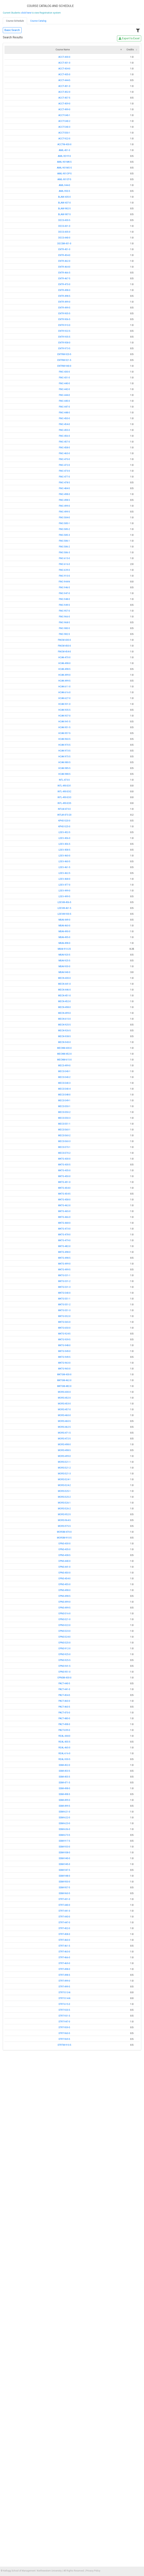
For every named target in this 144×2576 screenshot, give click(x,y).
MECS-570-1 (61, 1428)
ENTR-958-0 (61, 416)
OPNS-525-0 (61, 2052)
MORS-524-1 (61, 1846)
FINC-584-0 (61, 636)
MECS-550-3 (61, 1391)
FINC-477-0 (61, 585)
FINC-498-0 (61, 607)
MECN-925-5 (61, 1274)
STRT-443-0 (61, 2396)
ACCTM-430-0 (61, 167)
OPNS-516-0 (61, 2015)
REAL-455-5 (61, 2176)
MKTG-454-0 (61, 1480)
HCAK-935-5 (61, 878)
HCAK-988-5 (61, 959)
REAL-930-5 (61, 2198)
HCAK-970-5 (61, 922)
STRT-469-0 (61, 2455)
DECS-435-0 (61, 277)
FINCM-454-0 (61, 805)
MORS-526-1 (61, 1876)
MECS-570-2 (61, 1435)
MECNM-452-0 (61, 1311)
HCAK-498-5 (61, 827)
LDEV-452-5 (61, 1032)
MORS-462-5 (61, 1780)
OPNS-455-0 (61, 1978)
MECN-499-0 (61, 1259)
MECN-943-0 (61, 1296)
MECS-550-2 (61, 1384)
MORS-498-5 (61, 1810)
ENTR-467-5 (61, 335)
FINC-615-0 (61, 687)
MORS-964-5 (61, 1898)
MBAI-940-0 (61, 1208)
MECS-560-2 (61, 1413)
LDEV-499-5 (61, 1113)
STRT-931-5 (61, 2521)
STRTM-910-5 (61, 2558)
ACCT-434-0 (61, 71)
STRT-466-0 (61, 2448)
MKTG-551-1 (61, 1619)
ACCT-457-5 (61, 108)
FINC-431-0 (61, 460)
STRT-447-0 (61, 2404)
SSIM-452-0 (61, 2206)
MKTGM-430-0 (61, 1714)
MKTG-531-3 (61, 1604)
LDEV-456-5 (61, 1047)
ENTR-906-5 (61, 387)
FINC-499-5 (61, 629)
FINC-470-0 (61, 563)
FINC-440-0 (61, 467)
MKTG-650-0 (61, 1656)
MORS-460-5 (61, 1773)
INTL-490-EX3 (61, 988)
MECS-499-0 (61, 1325)
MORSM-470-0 (61, 1912)
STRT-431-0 (61, 2374)
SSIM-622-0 (61, 2272)
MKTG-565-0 (61, 1648)
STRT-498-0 (61, 2462)
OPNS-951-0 (61, 2088)
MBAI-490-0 (61, 1157)
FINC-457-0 (61, 541)
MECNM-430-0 (61, 1303)
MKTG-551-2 (61, 1626)
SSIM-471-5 (61, 2228)
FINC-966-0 (61, 761)
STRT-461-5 (61, 2433)
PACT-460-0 (61, 2125)
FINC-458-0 (61, 548)
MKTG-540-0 (61, 1612)
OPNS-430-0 (61, 1927)
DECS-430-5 (61, 262)
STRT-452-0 (61, 2411)
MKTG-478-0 (61, 1538)
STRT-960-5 (61, 2543)
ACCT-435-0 (61, 79)
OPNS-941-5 (61, 2081)
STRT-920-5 (61, 2514)
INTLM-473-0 (61, 1003)
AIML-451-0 (61, 174)
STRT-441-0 (61, 2389)
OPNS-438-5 (61, 1942)
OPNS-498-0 (61, 1986)
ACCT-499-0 (61, 123)
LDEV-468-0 (61, 1091)
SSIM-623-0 (61, 2279)
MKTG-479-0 (61, 1546)
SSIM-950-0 (61, 2352)
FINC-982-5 (61, 783)
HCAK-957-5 (61, 907)
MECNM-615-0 (61, 1318)
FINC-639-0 (61, 702)
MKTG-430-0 (61, 1443)
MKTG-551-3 (61, 1634)
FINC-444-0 (61, 482)
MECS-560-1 (61, 1406)
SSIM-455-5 (61, 2220)
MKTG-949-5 (61, 1692)
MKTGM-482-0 (61, 1729)
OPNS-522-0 (61, 2030)
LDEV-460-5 (61, 1069)
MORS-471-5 (61, 1788)
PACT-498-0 (61, 2154)
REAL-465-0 (61, 2184)
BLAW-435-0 (61, 233)
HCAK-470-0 (61, 812)
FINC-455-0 (61, 526)
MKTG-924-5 (61, 1663)
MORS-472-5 (61, 1795)
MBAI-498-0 (61, 1171)
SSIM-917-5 (61, 2301)
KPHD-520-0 (61, 1017)
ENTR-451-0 (61, 299)
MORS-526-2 (61, 1883)
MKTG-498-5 (61, 1568)
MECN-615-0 (61, 1267)
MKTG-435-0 (61, 1457)
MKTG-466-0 (61, 1516)
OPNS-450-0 (61, 1964)
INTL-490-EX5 (61, 995)
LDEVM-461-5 (61, 1127)
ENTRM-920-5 (61, 431)
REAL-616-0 (61, 2191)
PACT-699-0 (61, 2162)
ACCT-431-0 (61, 64)
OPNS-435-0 (61, 1934)
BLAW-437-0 (61, 240)
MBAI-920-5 (61, 1186)
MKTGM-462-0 (61, 1722)
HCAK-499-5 (61, 841)
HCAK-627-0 (61, 863)
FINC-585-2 (61, 651)
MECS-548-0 (61, 1362)
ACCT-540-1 (61, 130)
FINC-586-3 (61, 680)
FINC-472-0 (61, 570)
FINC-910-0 (61, 709)
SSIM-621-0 (61, 2264)
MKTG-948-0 (61, 1678)
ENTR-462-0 (61, 313)
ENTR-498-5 (61, 357)
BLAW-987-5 (61, 255)
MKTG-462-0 (61, 1502)
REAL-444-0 (61, 2169)
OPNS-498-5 (61, 1993)
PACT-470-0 (61, 2140)
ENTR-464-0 (61, 321)
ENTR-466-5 (61, 328)
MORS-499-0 (61, 1817)
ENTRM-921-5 (61, 438)
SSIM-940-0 (61, 2323)
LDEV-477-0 (61, 1098)
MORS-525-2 (61, 1868)
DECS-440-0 (61, 284)
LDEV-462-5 (61, 1083)
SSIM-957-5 (61, 2360)
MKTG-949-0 (61, 1685)
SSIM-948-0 (61, 2345)
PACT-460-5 (61, 2132)
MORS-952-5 (61, 1890)
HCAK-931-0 (61, 871)
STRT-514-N (61, 2499)
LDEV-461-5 (61, 1076)
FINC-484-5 (61, 599)
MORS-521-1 (61, 1824)
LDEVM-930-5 (61, 1135)
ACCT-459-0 (61, 115)
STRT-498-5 (61, 2470)
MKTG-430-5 (61, 1450)
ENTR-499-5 (61, 372)
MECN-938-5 (61, 1289)
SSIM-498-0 (61, 2235)
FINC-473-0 (61, 577)
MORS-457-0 (61, 1758)
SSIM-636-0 (61, 2286)
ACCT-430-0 (61, 57)
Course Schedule (15, 21)
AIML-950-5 (61, 225)
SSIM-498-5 (61, 2242)
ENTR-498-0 (61, 350)
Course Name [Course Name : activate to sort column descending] (59, 49)
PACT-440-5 (61, 2103)
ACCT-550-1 (61, 152)
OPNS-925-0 (61, 2066)
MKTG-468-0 (61, 1524)
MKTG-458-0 (61, 1494)
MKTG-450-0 (61, 1465)
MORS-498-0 (61, 1802)
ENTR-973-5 (61, 423)
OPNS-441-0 (61, 1956)
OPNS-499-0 (61, 2000)
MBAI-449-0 (61, 1142)
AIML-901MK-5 (61, 189)
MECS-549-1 (61, 1369)
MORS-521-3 (61, 1839)
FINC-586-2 (61, 673)
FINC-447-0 (61, 497)
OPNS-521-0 (61, 2022)
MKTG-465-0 (61, 1509)
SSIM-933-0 (61, 2308)
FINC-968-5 (61, 768)
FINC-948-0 (61, 739)
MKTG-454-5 (61, 1487)
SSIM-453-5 (61, 2213)
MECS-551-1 (61, 1399)
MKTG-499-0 (61, 1575)
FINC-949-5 (61, 746)
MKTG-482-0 (61, 1553)
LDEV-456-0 (61, 1039)
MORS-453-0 (61, 1751)
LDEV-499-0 (61, 1105)
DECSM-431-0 (61, 291)
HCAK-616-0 (61, 856)
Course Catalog (38, 21)
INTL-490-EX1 (61, 973)
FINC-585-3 (61, 658)
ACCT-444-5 (61, 86)
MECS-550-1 (61, 1377)
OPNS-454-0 (61, 1971)
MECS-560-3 (61, 1421)
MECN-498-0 (61, 1252)
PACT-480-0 (61, 2147)
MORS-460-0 (61, 1766)
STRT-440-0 (61, 2382)
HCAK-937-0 (61, 885)
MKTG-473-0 (61, 1531)
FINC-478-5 (61, 592)
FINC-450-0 (61, 511)
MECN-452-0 (61, 1245)
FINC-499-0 (61, 621)
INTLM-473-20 (61, 1010)
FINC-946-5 (61, 724)
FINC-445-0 (61, 489)
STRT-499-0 (61, 2477)
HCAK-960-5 (61, 915)
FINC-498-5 (61, 614)
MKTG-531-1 (61, 1590)
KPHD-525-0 (61, 1025)
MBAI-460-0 (61, 1149)
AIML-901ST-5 (61, 211)
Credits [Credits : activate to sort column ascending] (123, 49)
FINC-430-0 (61, 453)
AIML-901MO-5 (60, 196)
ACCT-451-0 (61, 93)
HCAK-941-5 (61, 893)
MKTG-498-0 (61, 1560)
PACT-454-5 (61, 2118)
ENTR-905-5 (61, 379)
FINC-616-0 (61, 695)
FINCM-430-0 (61, 790)
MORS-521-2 (61, 1832)
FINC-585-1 (61, 643)
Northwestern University (49, 2570)
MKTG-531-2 (61, 1597)
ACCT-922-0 (61, 159)
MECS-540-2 (61, 1340)
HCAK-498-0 (61, 819)
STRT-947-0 (61, 2528)
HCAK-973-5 (61, 929)
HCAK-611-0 (61, 849)
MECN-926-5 (61, 1281)
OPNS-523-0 (61, 2037)
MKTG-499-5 (61, 1582)
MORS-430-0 (61, 1736)
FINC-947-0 (61, 731)
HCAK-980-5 (61, 944)
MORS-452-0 (61, 1744)
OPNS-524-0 (61, 2044)
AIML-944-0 (61, 218)
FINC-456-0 (61, 533)
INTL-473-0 (61, 966)
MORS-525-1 (61, 1861)
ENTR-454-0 (61, 306)
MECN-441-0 (61, 1223)
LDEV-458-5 (61, 1054)
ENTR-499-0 (61, 365)
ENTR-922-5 (61, 401)
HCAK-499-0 (61, 834)
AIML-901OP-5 (61, 203)
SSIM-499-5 (61, 2257)
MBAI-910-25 (61, 1179)
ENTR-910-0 (61, 394)
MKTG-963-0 (61, 1700)
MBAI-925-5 (61, 1193)
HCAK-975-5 (61, 937)
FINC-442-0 (61, 475)
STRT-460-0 (61, 2426)
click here (26, 12)
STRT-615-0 (61, 2506)
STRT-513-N (61, 2492)
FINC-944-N (61, 717)
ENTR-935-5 (61, 409)
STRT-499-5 (61, 2484)
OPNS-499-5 (61, 2008)
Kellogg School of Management (19, 2570)
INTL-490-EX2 (61, 981)
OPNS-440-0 (61, 1949)
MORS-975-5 (61, 1905)
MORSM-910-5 (61, 1920)
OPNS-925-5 (61, 2074)
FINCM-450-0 (61, 797)
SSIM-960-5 (61, 2367)
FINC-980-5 (61, 775)
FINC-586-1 (61, 665)
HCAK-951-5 (61, 900)
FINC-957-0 (61, 753)
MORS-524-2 (61, 1854)
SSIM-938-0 (61, 2316)
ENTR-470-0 (61, 343)
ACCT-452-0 (61, 101)
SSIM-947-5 (61, 2338)
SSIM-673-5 (61, 2294)
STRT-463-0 (61, 2440)
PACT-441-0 (61, 2110)
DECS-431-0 (61, 269)
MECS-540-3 (61, 1347)
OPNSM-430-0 (61, 2096)
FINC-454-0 (61, 519)
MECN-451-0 (61, 1237)
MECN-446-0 (61, 1230)
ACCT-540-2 (61, 137)
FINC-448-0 (61, 504)
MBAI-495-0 (61, 1164)
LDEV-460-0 (61, 1061)
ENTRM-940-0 (61, 445)
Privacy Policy (93, 2570)
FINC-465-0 (61, 555)
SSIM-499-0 (61, 2250)
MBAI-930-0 (61, 1201)
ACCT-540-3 (61, 145)
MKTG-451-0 (61, 1472)
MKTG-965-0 (61, 1707)
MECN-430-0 (61, 1215)
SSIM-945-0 (61, 2330)
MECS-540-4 (61, 1355)
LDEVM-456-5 (61, 1120)
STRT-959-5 (61, 2536)
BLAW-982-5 (61, 247)
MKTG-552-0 (61, 1641)
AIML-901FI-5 (61, 181)
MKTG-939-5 (61, 1670)
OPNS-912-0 (61, 2059)
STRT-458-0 (61, 2418)
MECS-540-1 (61, 1333)
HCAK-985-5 (61, 951)
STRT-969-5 (61, 2550)
